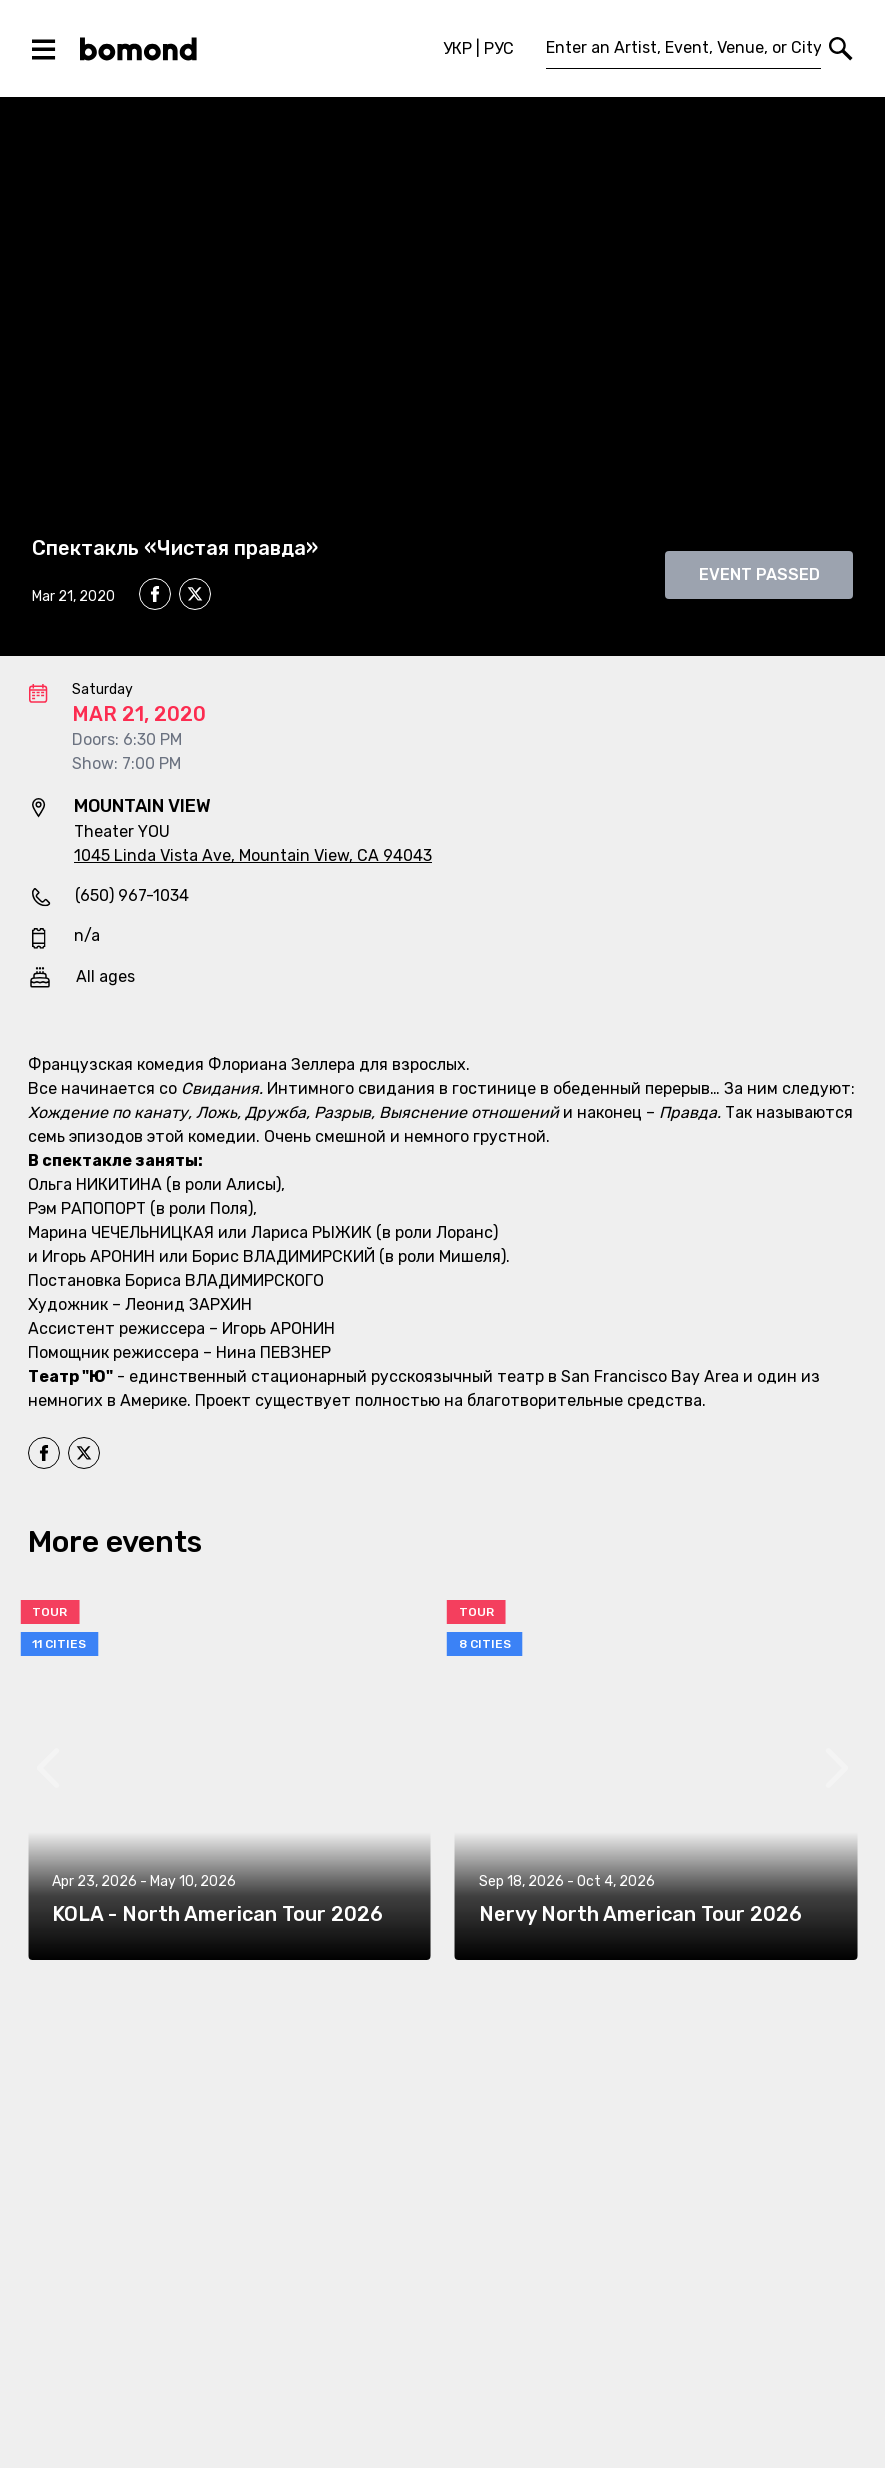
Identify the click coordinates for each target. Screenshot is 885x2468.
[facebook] (155, 594)
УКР (457, 48)
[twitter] (195, 597)
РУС (499, 48)
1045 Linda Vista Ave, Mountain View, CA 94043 (253, 855)
